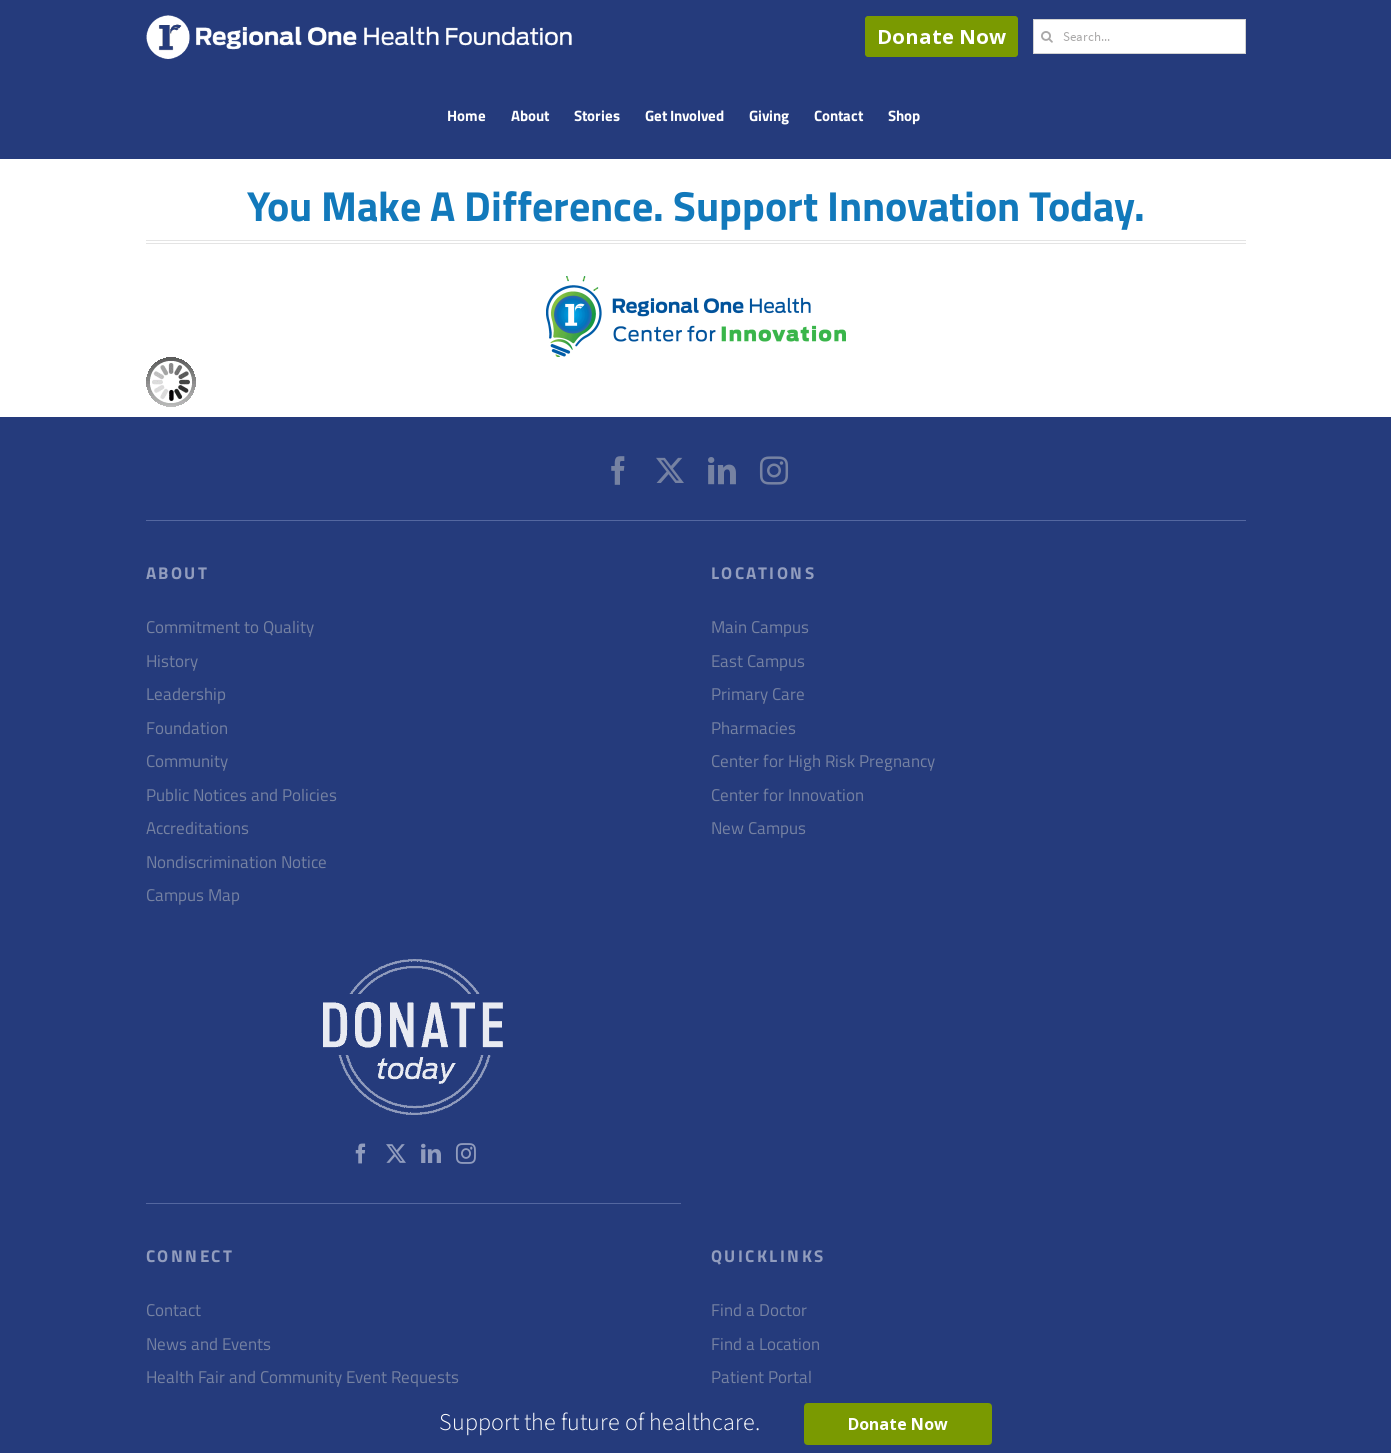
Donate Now (941, 36)
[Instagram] (774, 471)
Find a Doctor (759, 1310)
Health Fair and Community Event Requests (302, 1377)
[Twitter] (670, 471)
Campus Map (193, 895)
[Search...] (1139, 36)
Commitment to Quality (230, 627)
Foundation (187, 728)
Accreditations (197, 828)
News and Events (208, 1344)
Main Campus (760, 627)
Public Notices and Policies (241, 795)
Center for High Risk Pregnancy (823, 761)
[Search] (1047, 36)
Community (187, 761)
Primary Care (758, 694)
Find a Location (765, 1344)
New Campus (758, 828)
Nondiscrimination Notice (236, 862)
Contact (173, 1310)
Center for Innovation (787, 795)
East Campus (758, 661)
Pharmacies (753, 728)
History (172, 661)
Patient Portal (761, 1377)
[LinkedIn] (722, 471)
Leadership (186, 694)
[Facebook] (618, 471)
